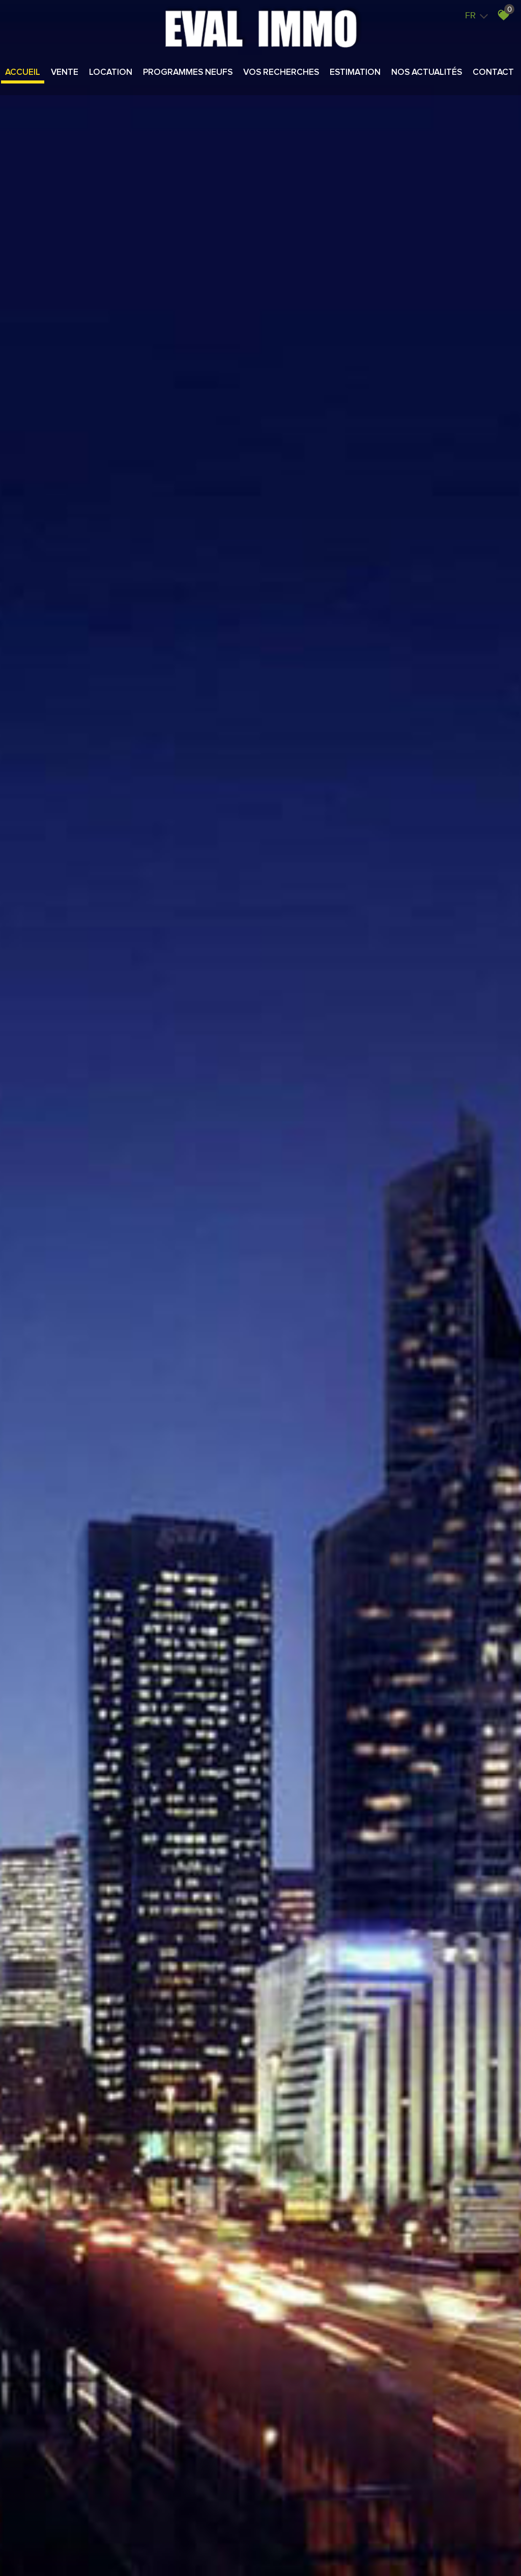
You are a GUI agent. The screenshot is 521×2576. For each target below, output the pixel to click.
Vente (64, 72)
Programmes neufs (188, 72)
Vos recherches (281, 72)
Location (110, 72)
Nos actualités (426, 72)
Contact (493, 72)
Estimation (355, 72)
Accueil (22, 72)
